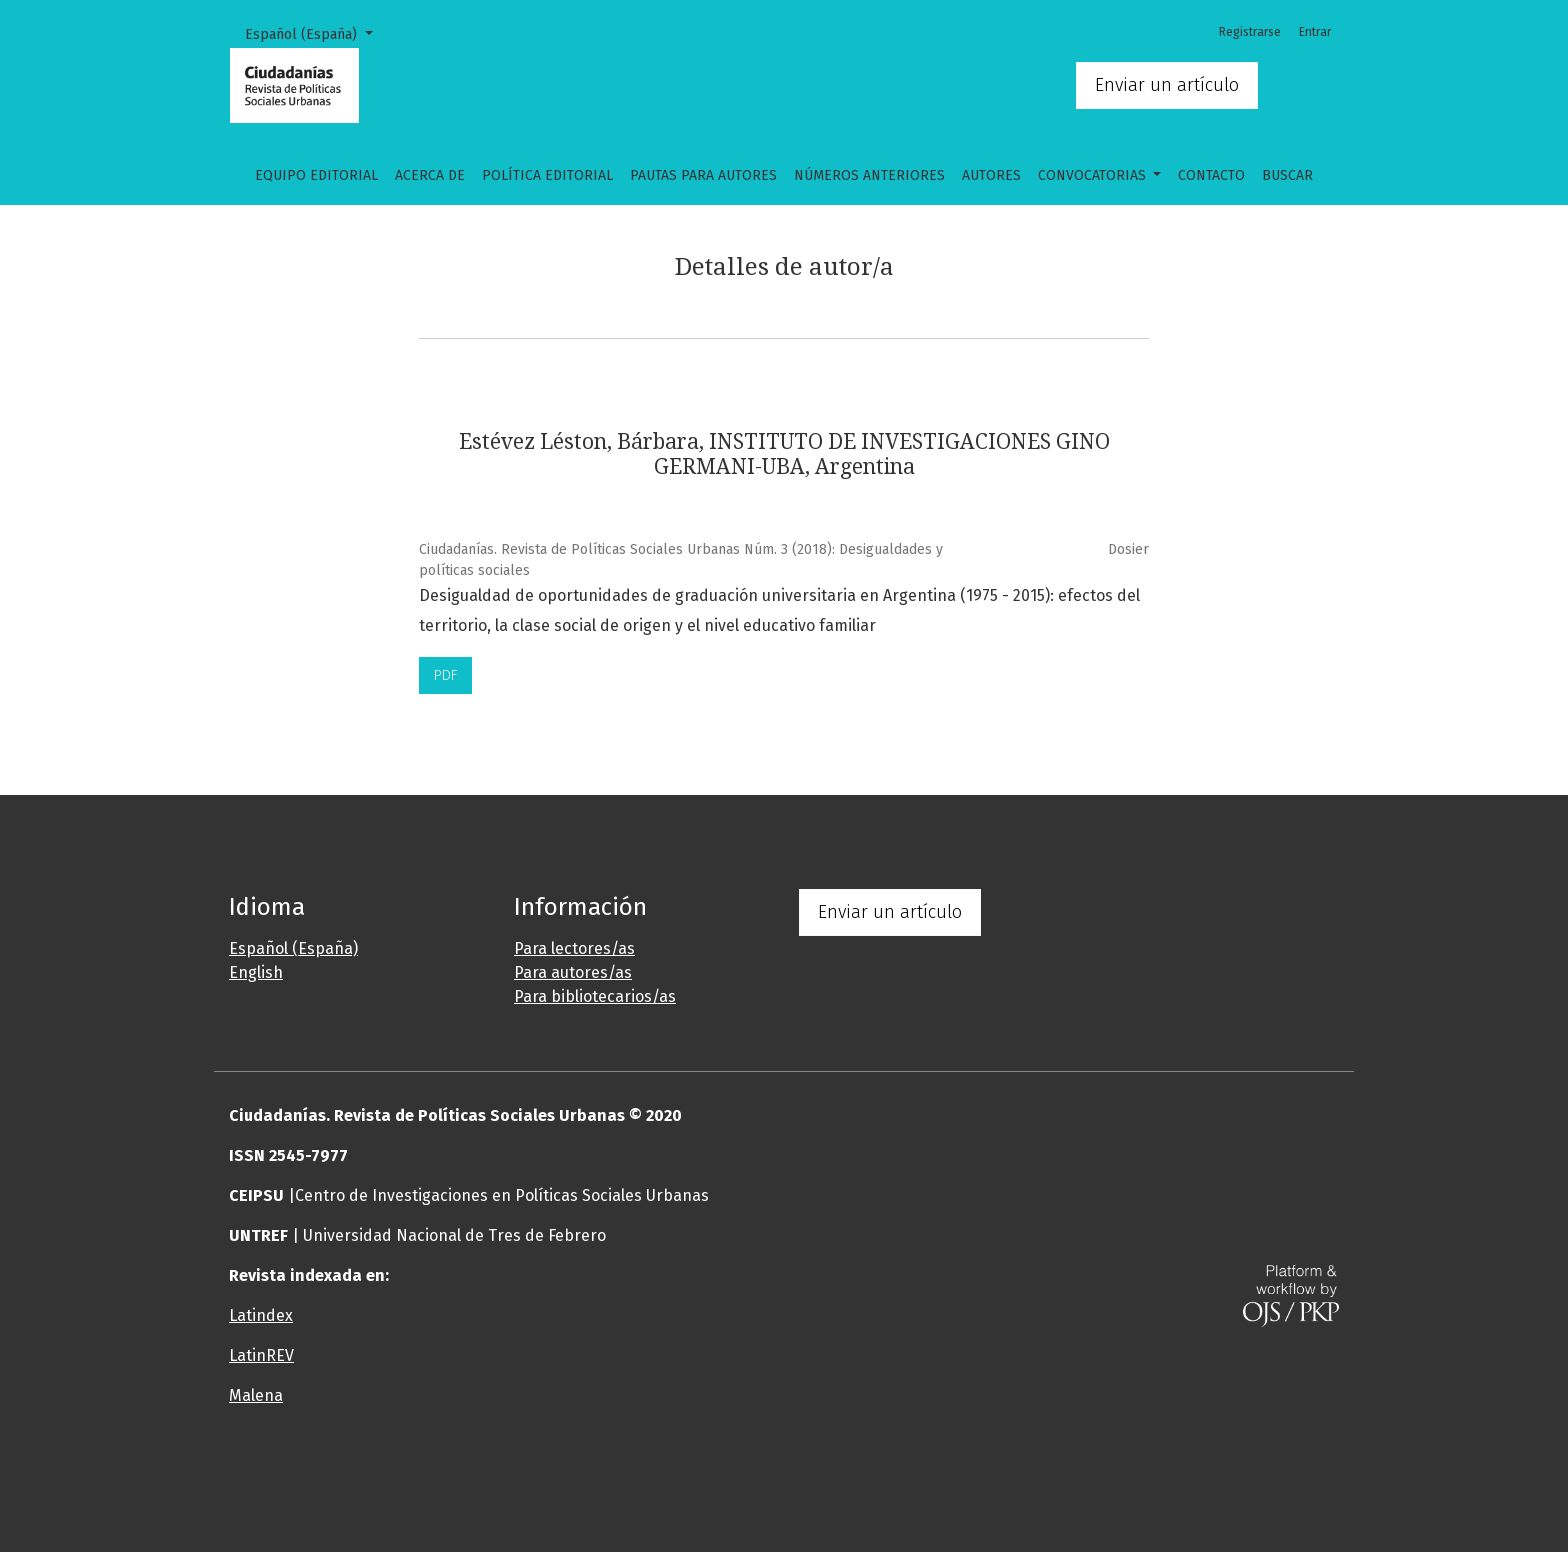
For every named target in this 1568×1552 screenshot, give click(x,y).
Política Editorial (547, 175)
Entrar (1315, 32)
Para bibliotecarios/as (595, 996)
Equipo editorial (316, 175)
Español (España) (316, 33)
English (256, 972)
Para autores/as (573, 972)
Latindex (261, 1315)
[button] (689, 1476)
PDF (445, 675)
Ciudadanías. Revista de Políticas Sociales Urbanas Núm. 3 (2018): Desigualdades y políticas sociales (681, 560)
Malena (256, 1395)
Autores (991, 175)
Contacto (1211, 175)
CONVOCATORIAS (1094, 175)
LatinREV (261, 1355)
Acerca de (430, 175)
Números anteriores (869, 175)
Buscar (1287, 175)
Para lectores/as (574, 948)
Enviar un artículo (1167, 85)
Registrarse (1250, 32)
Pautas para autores (703, 175)
